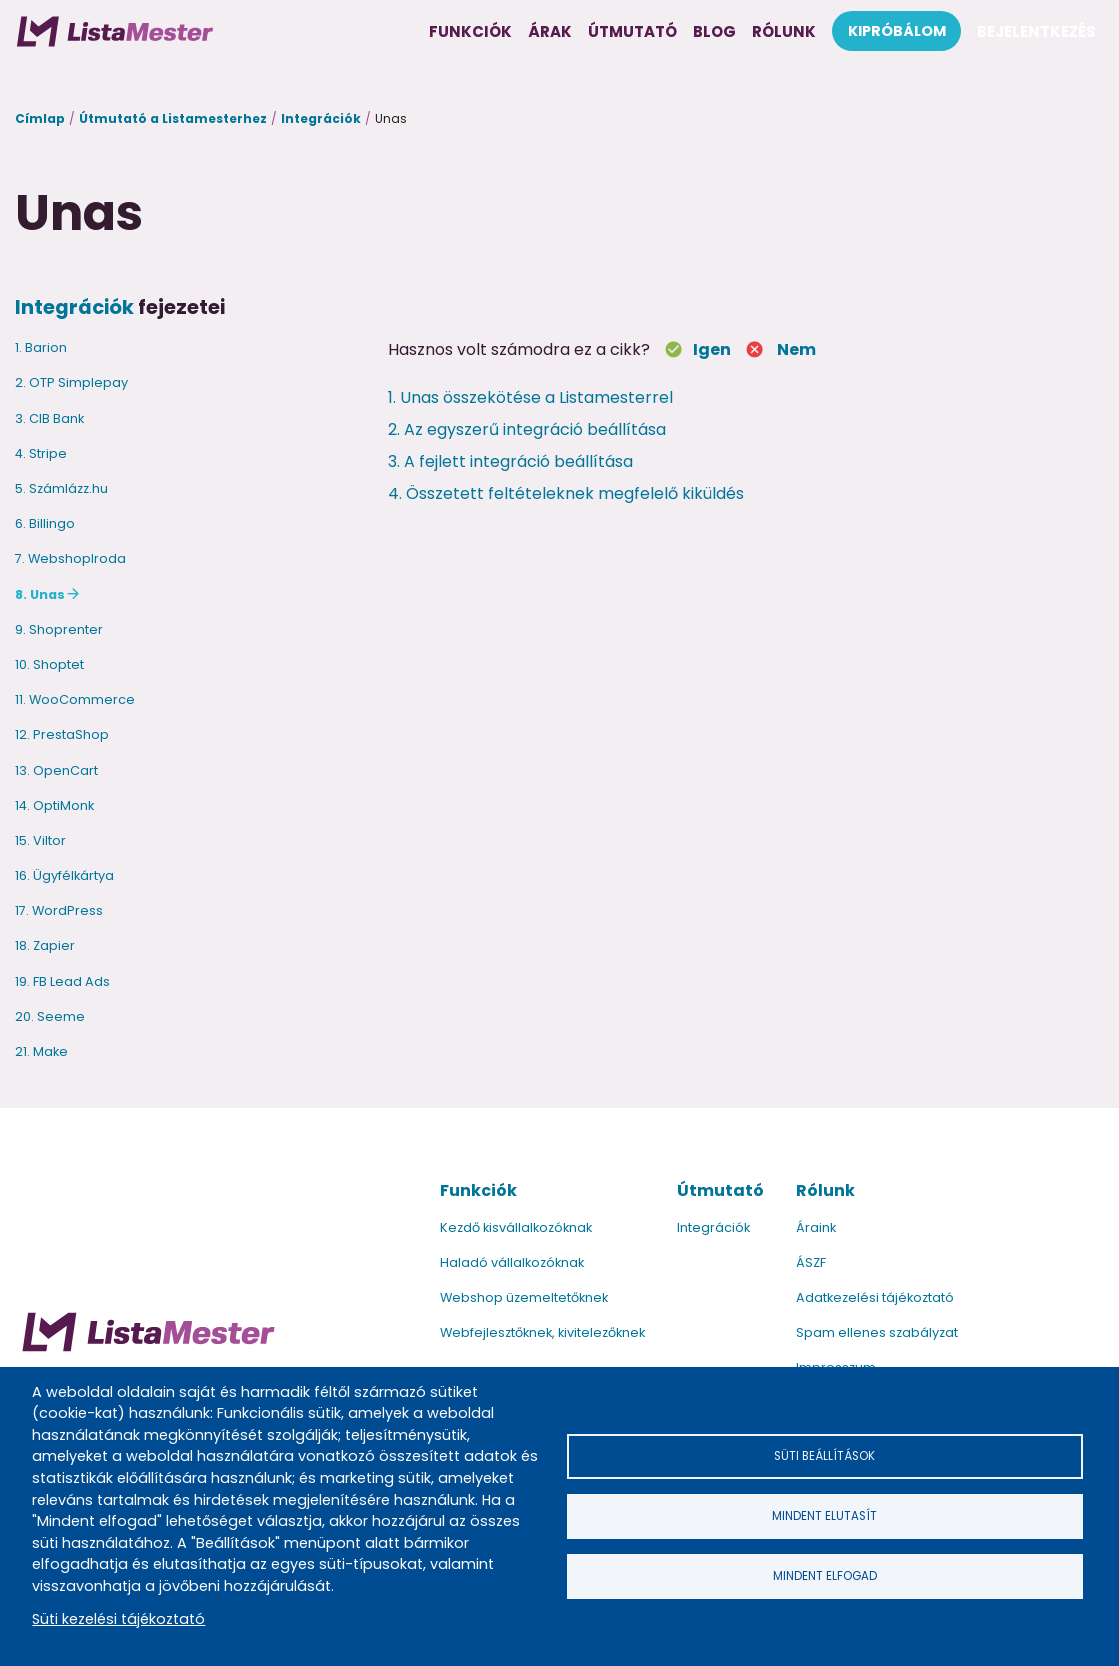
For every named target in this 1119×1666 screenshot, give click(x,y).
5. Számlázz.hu (61, 488)
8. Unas (40, 594)
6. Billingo (45, 523)
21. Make (41, 1051)
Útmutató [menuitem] (632, 31)
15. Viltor (40, 840)
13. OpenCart (56, 770)
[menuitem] (115, 31)
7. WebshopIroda (70, 558)
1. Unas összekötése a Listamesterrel (530, 397)
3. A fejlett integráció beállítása (510, 461)
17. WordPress (59, 910)
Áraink (816, 1227)
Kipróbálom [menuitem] (897, 31)
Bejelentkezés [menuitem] (1036, 31)
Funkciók (478, 1190)
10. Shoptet (49, 664)
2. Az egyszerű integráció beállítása (527, 429)
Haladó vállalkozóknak (512, 1262)
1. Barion (41, 347)
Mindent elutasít (824, 1515)
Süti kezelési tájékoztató (118, 1619)
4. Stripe (41, 453)
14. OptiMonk (54, 805)
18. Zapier (45, 945)
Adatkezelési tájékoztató (875, 1297)
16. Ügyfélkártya (64, 875)
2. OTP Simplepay (71, 382)
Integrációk (321, 118)
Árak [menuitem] (550, 31)
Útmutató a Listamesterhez (173, 118)
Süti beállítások (824, 1452)
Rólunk (825, 1190)
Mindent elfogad (824, 1579)
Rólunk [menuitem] (784, 31)
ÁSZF (811, 1262)
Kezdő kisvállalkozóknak (516, 1227)
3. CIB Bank (49, 418)
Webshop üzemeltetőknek (524, 1297)
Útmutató (720, 1190)
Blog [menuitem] (714, 31)
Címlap (40, 118)
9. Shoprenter (59, 629)
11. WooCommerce (75, 699)
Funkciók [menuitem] (470, 31)
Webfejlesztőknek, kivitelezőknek (542, 1332)
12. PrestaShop (62, 734)
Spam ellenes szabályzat (877, 1332)
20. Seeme (50, 1016)
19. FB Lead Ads (62, 981)
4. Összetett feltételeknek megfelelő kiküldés (566, 493)
